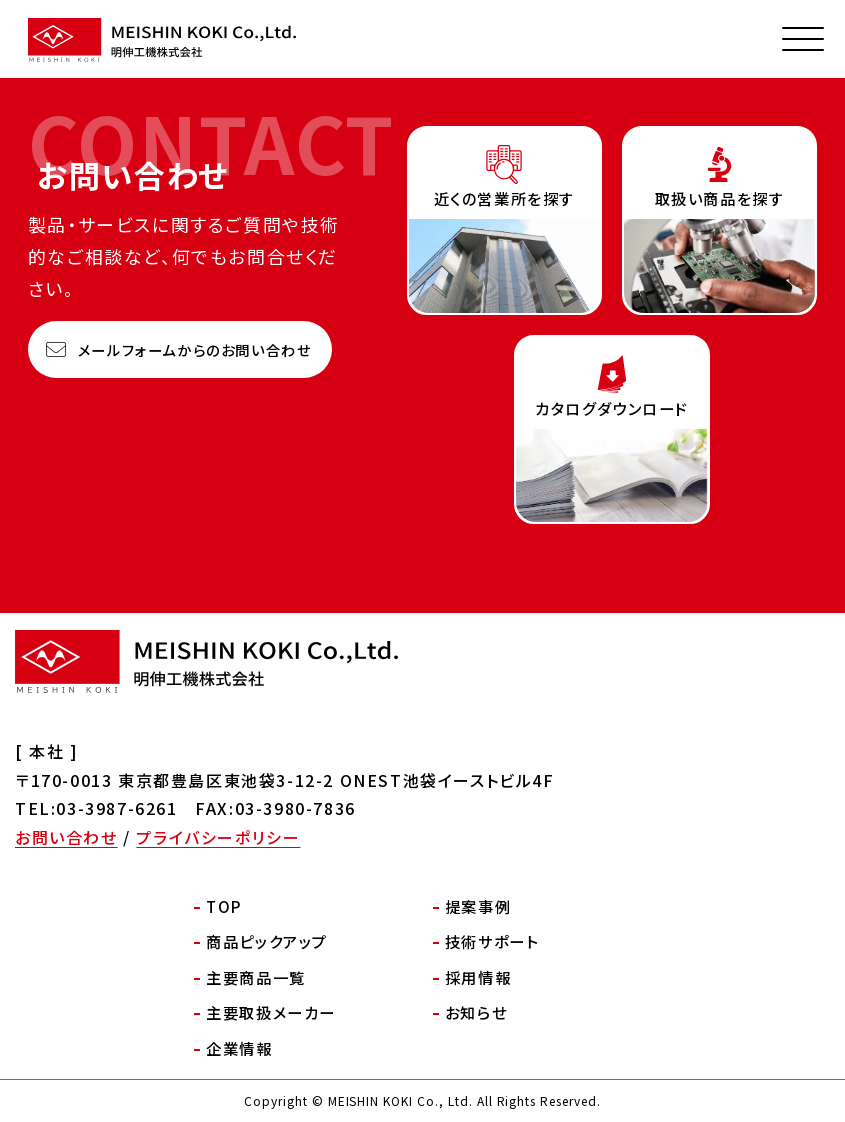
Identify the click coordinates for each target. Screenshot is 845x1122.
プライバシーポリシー (218, 837)
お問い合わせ (66, 837)
